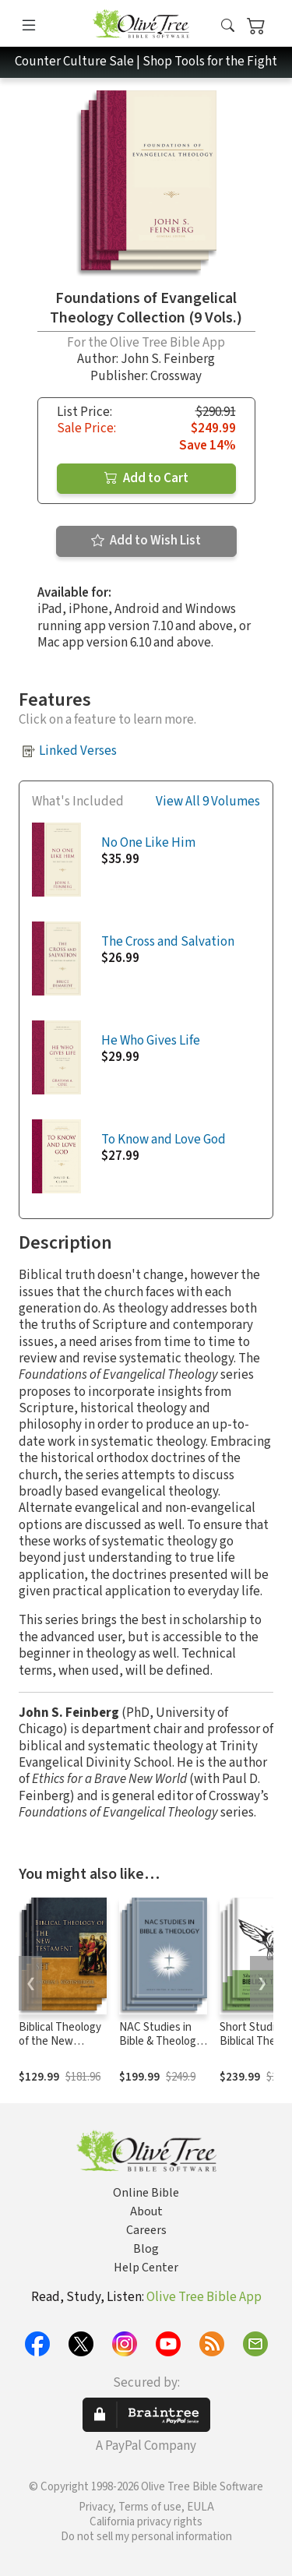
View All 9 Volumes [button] (208, 802)
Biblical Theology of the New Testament (60, 2042)
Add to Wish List (146, 540)
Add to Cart (146, 478)
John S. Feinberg (168, 359)
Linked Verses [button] (78, 751)
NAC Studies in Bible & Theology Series (160, 2042)
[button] (227, 26)
